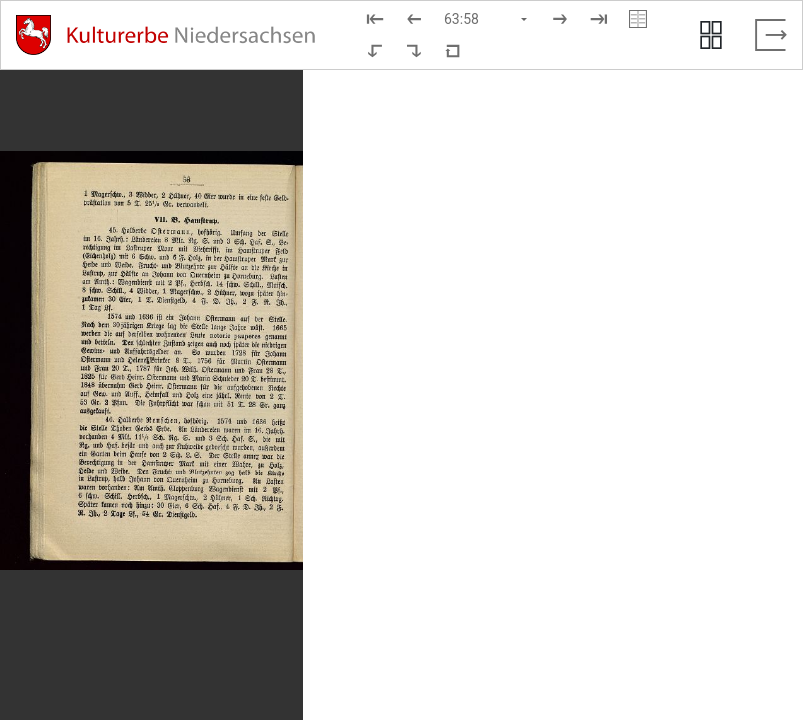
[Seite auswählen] (487, 19)
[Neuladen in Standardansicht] (453, 51)
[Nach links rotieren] (375, 51)
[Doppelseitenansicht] (638, 19)
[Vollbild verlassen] (771, 35)
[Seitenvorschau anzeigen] (711, 35)
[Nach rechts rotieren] (414, 51)
